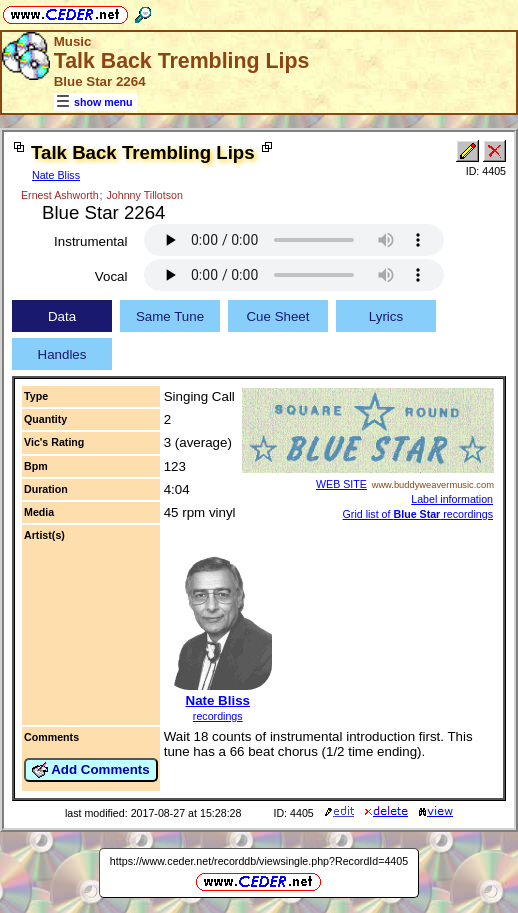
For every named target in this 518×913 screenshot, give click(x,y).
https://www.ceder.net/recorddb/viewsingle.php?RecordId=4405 (259, 861)
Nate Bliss (56, 175)
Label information (452, 499)
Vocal (111, 276)
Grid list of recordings (418, 514)
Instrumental (90, 241)
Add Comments (91, 770)
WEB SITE (341, 484)
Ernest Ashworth (60, 195)
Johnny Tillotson (145, 195)
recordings (218, 716)
